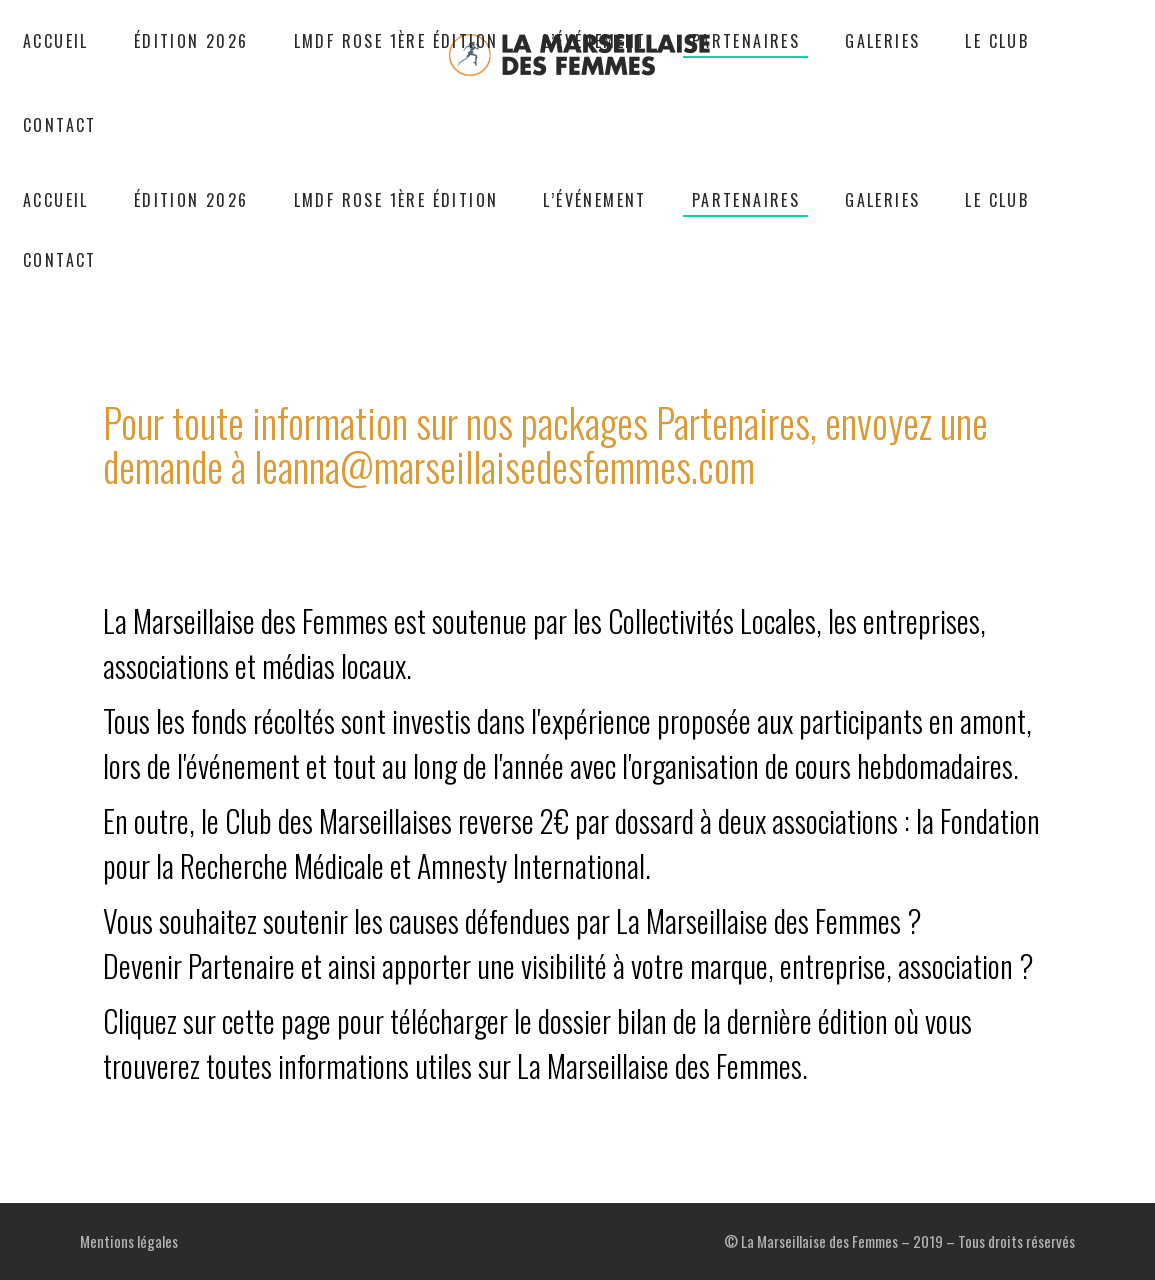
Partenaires (532, 276)
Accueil (451, 276)
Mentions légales (129, 1241)
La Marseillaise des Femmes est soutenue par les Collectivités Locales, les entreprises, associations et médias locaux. (578, 793)
